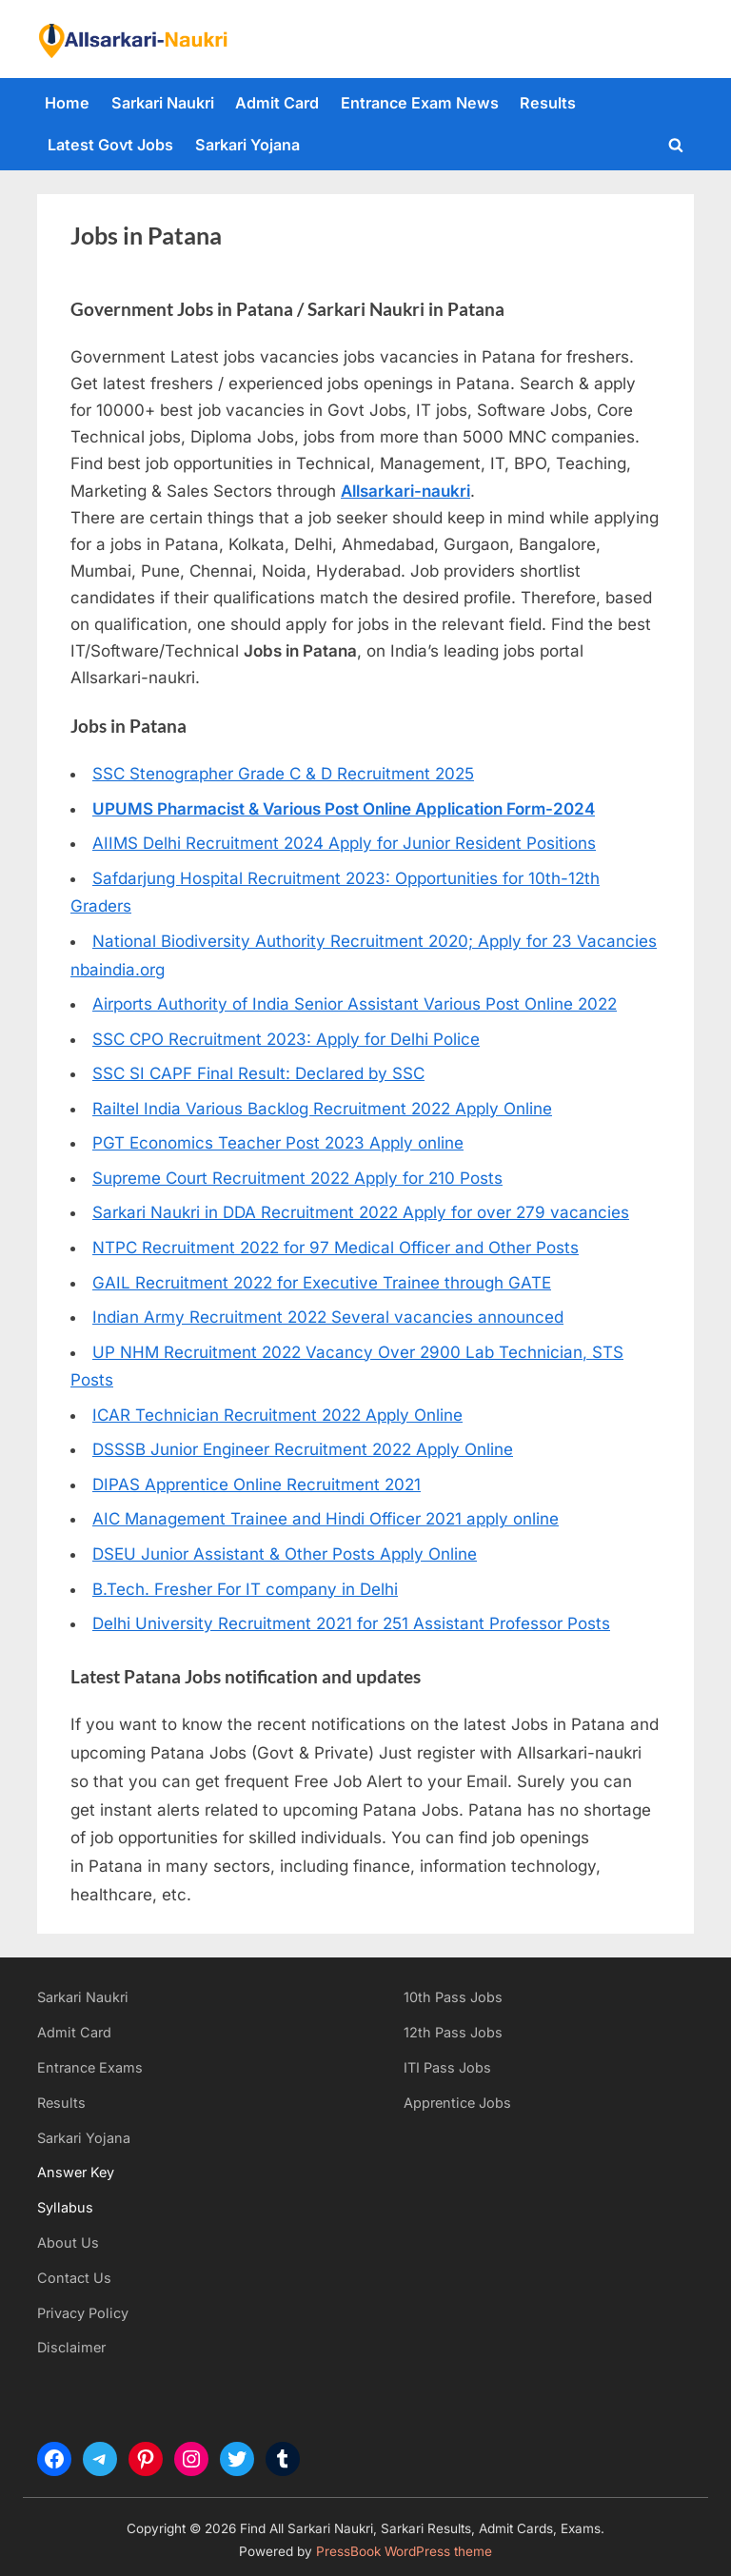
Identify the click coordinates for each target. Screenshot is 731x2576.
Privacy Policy (82, 2313)
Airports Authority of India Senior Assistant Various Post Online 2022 (354, 1003)
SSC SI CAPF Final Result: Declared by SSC (258, 1073)
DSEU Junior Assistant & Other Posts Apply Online (284, 1553)
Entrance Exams (90, 2067)
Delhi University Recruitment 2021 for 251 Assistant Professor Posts (351, 1623)
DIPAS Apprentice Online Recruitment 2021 (256, 1484)
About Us (68, 2242)
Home (67, 102)
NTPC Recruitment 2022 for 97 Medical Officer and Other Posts (335, 1247)
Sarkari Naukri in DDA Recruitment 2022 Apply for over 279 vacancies (360, 1212)
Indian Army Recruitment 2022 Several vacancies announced (327, 1317)
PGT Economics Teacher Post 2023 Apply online (278, 1142)
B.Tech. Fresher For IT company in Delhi (245, 1589)
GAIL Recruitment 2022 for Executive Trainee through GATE (321, 1282)
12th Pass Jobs (453, 2032)
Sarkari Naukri (162, 102)
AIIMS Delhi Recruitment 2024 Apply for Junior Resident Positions (344, 843)
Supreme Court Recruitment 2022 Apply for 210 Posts (297, 1178)
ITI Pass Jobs (447, 2067)
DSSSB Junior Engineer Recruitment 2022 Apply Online (302, 1449)
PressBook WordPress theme (404, 2551)
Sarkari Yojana (247, 144)
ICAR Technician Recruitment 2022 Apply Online (277, 1415)
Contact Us (74, 2278)
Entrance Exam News (420, 102)
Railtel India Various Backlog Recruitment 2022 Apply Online (322, 1108)
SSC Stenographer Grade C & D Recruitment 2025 (283, 773)
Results (548, 102)
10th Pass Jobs (453, 1997)
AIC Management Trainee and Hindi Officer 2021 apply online (325, 1518)
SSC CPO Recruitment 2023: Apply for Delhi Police (286, 1039)
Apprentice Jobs (457, 2102)
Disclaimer (71, 2347)
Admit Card (277, 102)
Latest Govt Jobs (110, 144)
